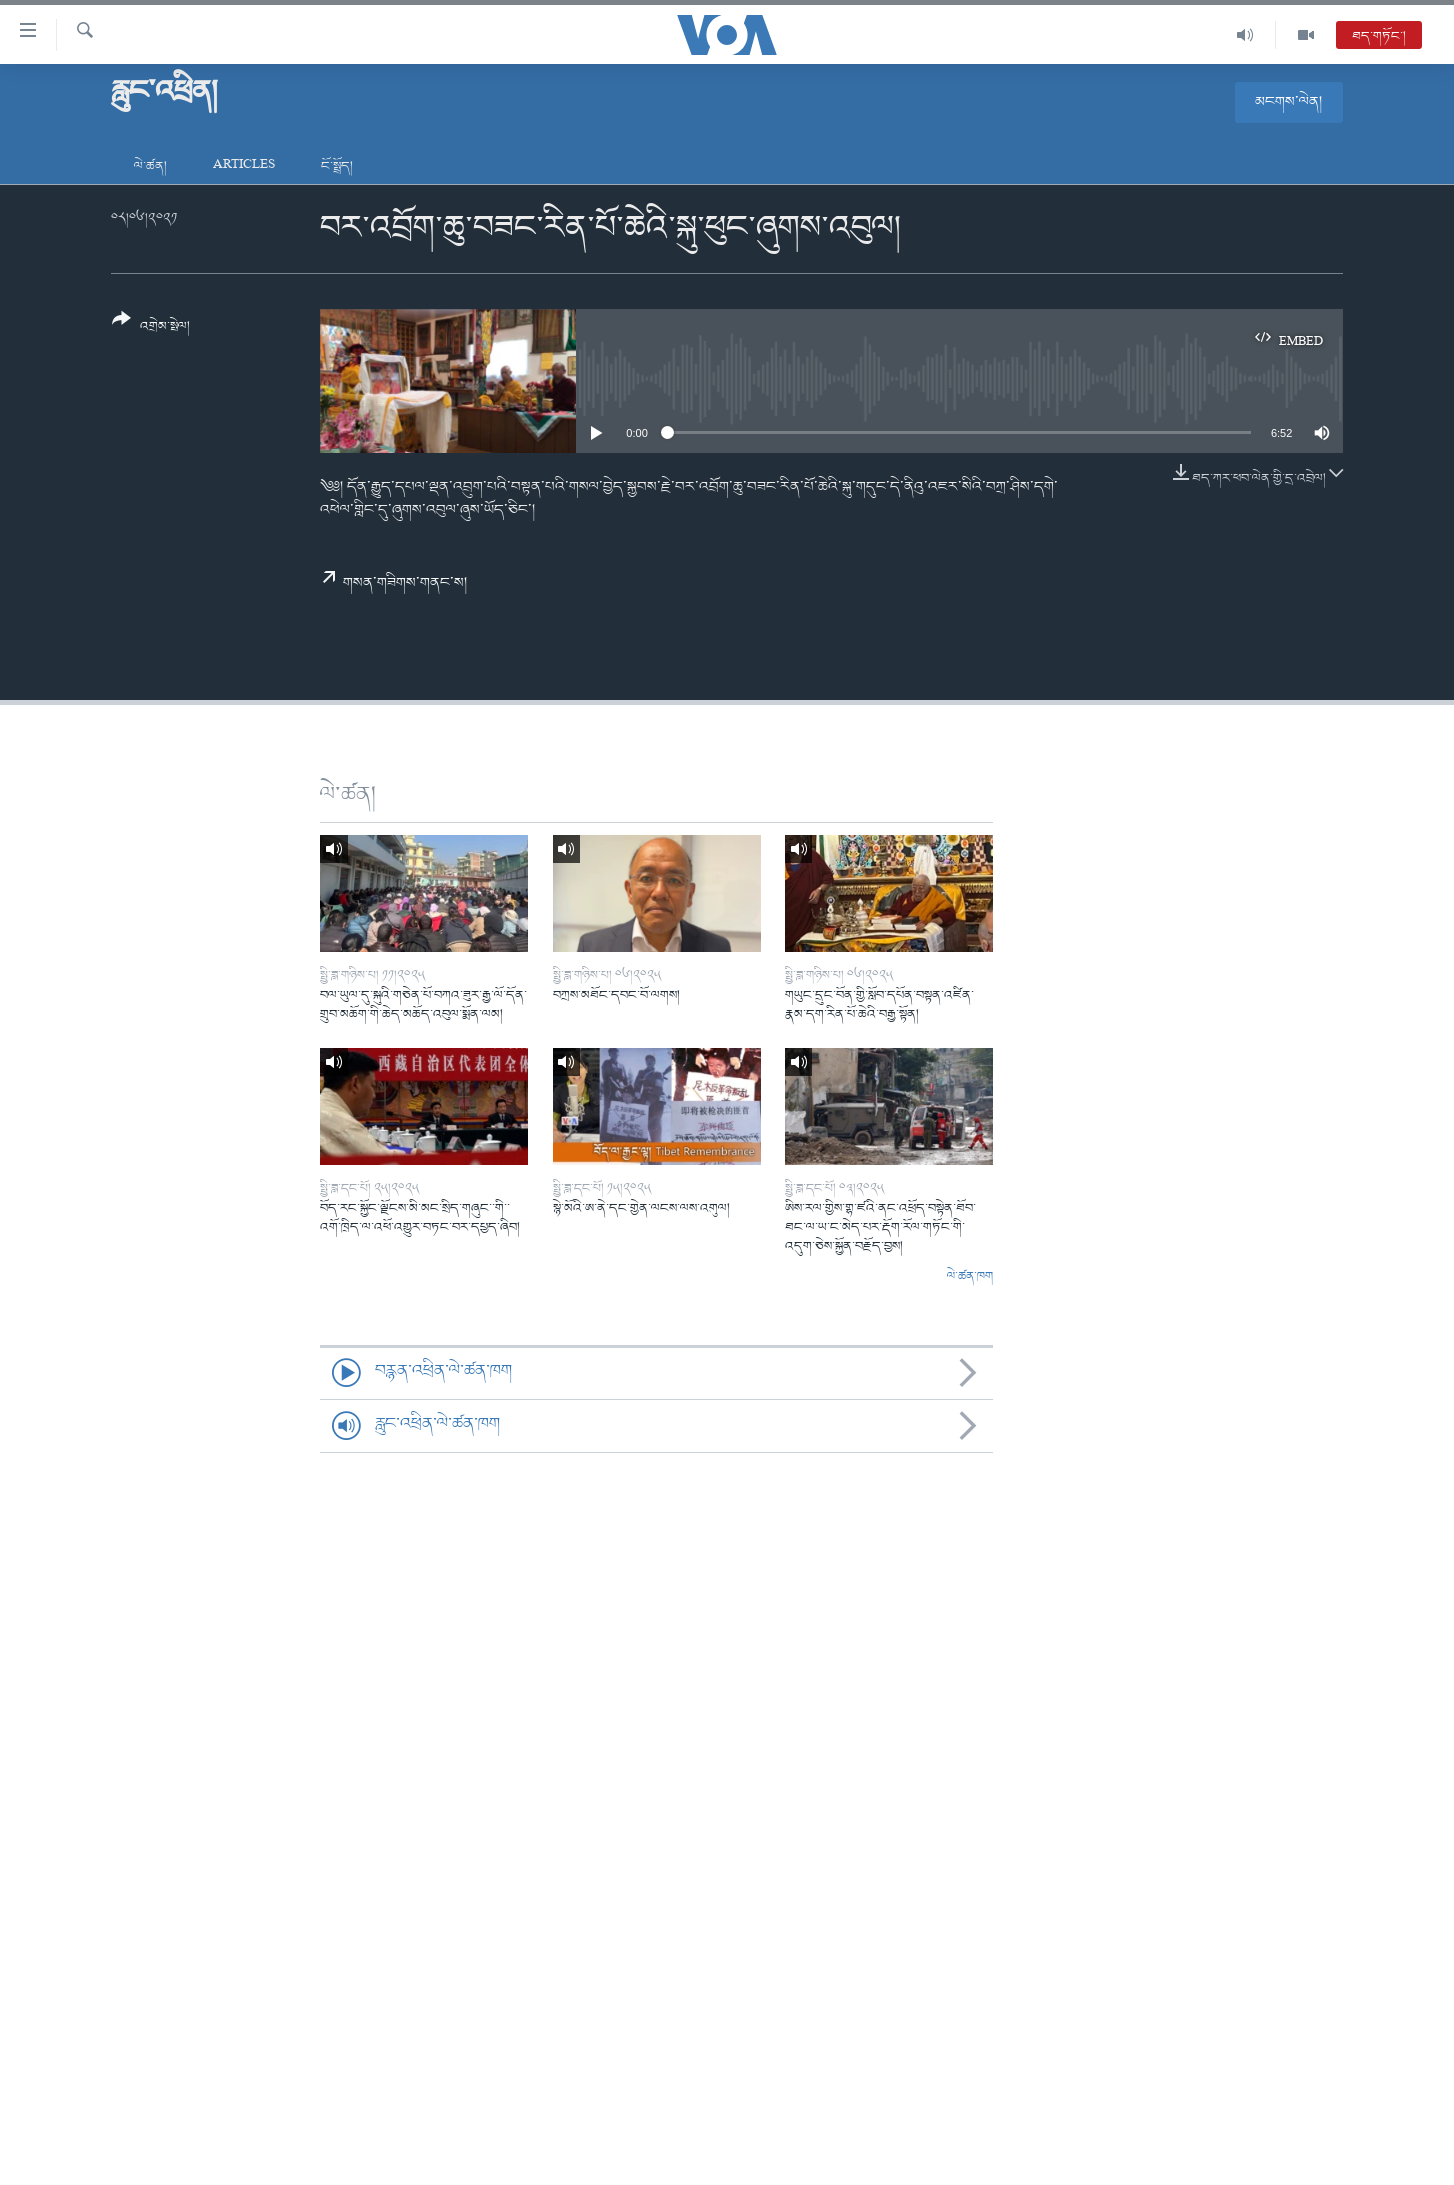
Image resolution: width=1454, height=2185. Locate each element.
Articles (244, 166)
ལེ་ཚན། (150, 166)
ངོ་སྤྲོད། (337, 166)
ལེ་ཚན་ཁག (970, 1277)
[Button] (151, 329)
